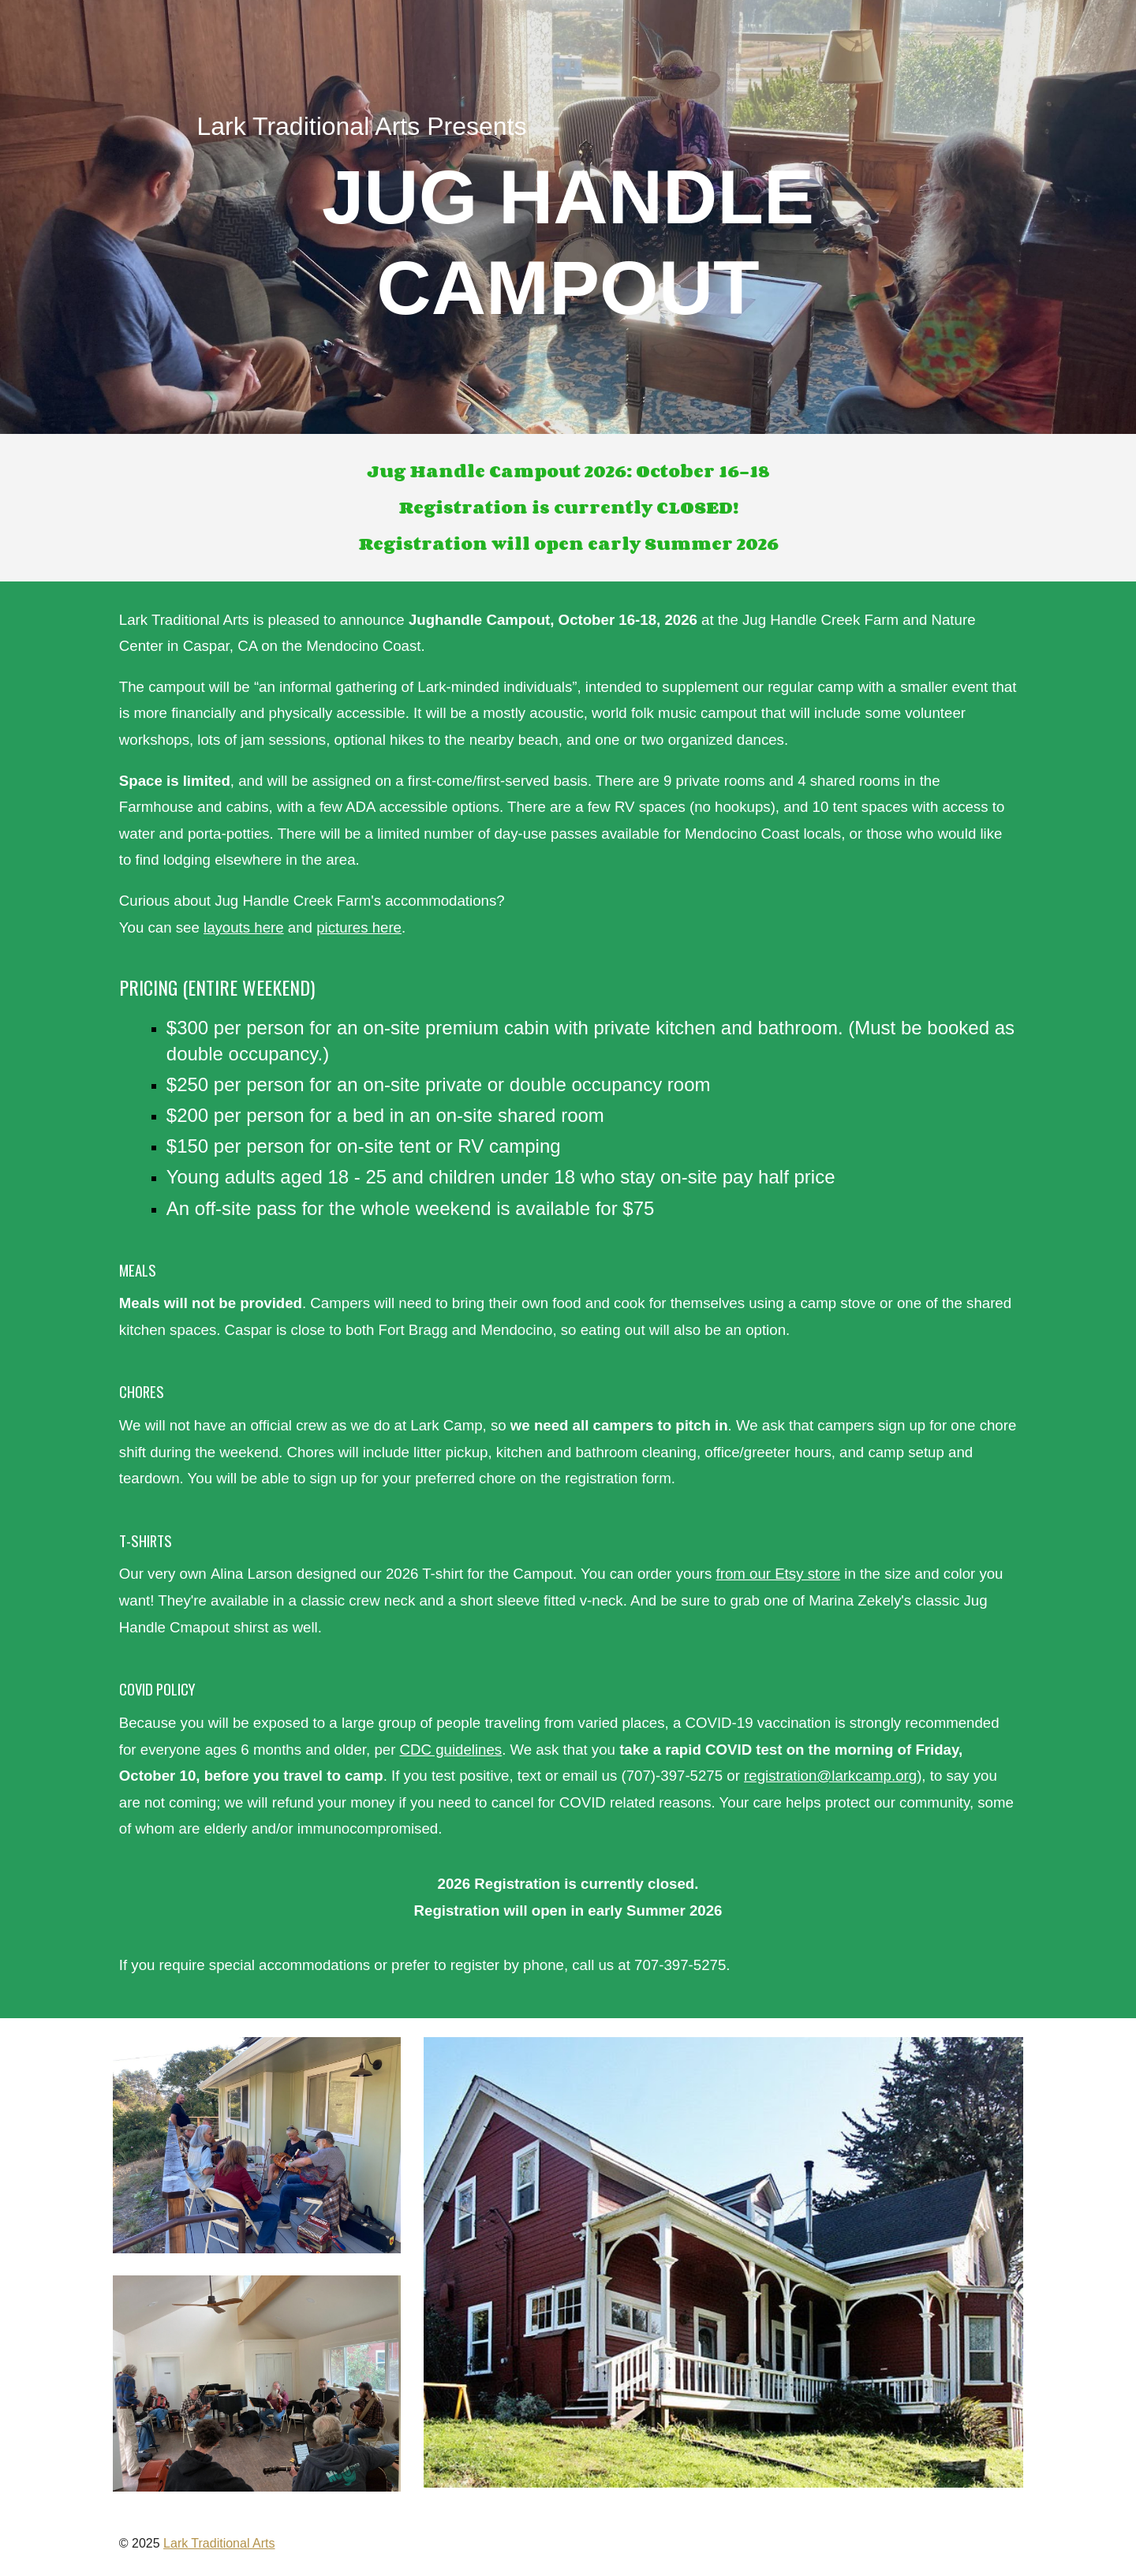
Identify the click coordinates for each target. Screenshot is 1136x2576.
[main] (567, 217)
